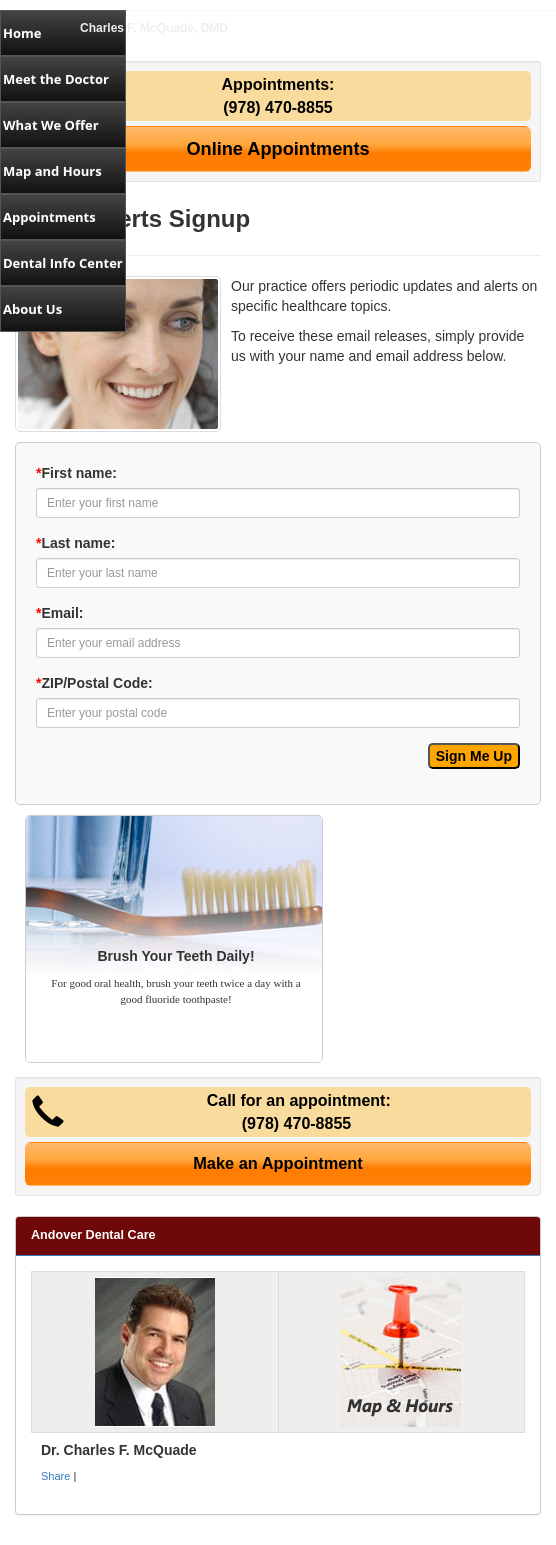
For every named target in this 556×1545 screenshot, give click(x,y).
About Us (32, 309)
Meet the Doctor (56, 79)
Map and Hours (52, 171)
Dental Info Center (63, 263)
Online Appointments (277, 149)
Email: (59, 613)
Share (55, 1476)
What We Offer (51, 125)
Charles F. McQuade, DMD (154, 28)
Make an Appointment (278, 1163)
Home (22, 33)
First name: (76, 473)
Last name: (75, 543)
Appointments (49, 217)
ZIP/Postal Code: (94, 683)
